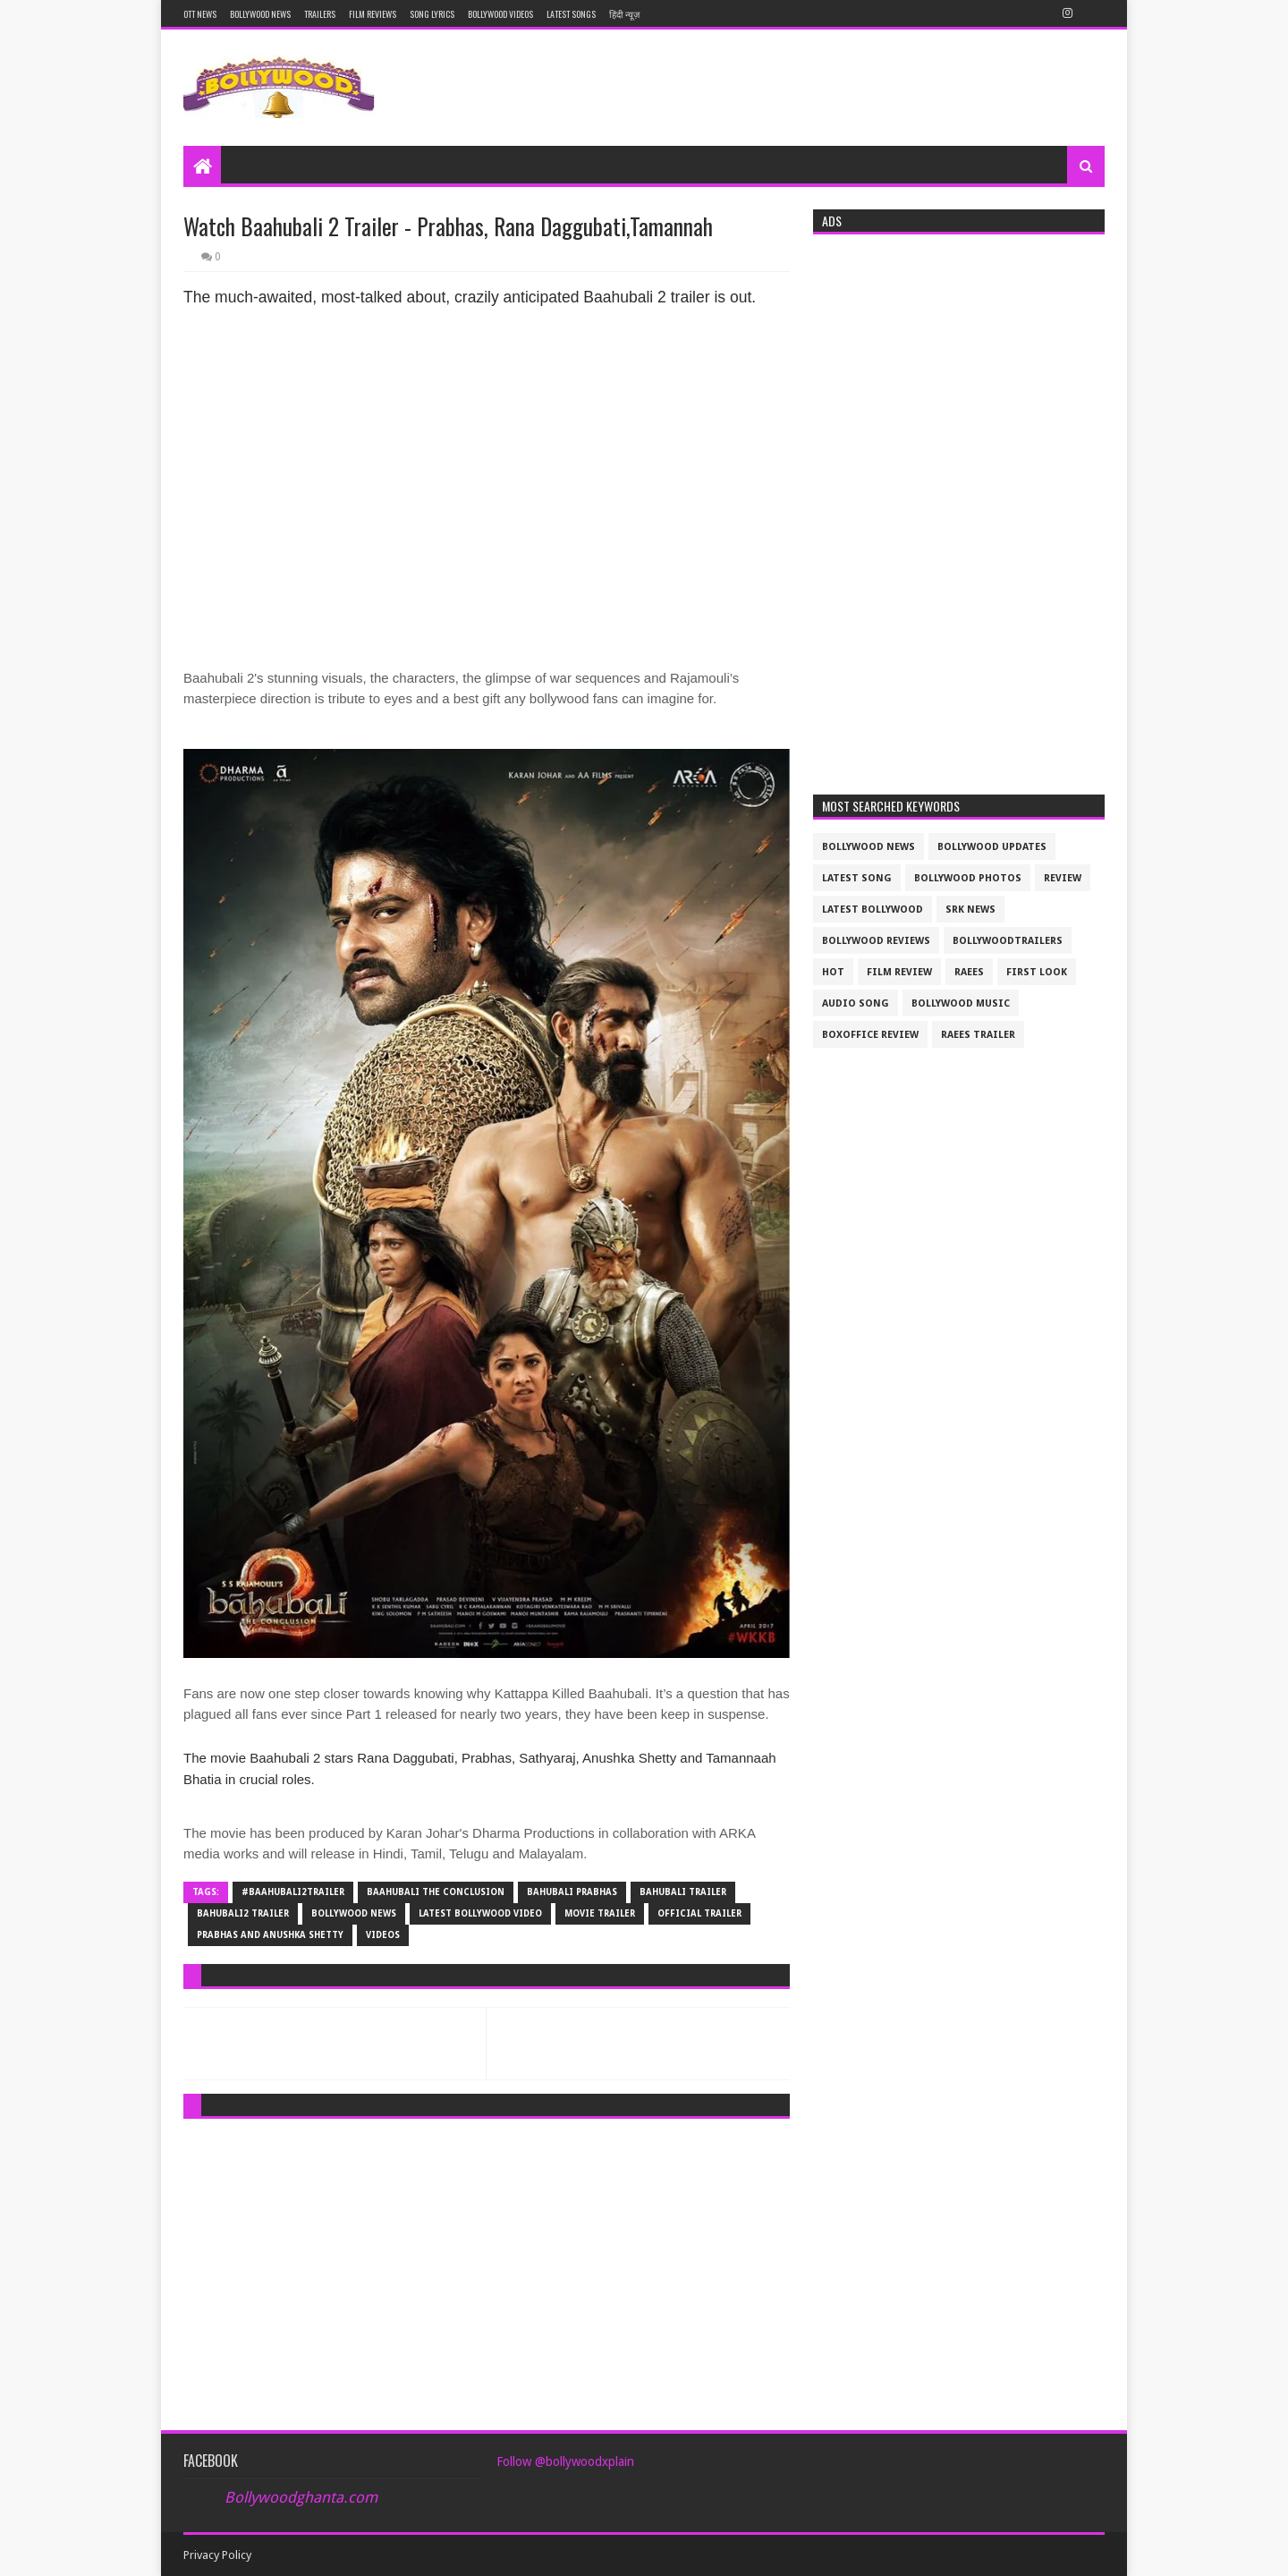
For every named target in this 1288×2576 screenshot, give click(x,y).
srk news (970, 909)
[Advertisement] (486, 2257)
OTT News (199, 14)
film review (899, 972)
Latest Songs (571, 14)
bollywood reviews (876, 941)
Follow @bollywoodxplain (565, 2461)
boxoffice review (870, 1035)
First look (1036, 972)
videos (383, 1935)
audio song (855, 1003)
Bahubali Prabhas (572, 1892)
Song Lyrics (432, 14)
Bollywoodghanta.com (301, 2497)
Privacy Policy (217, 2555)
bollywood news (353, 1913)
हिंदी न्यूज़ (624, 14)
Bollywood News (260, 14)
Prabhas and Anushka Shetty (270, 1935)
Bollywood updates (991, 847)
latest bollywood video (480, 1913)
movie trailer (599, 1913)
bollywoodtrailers (1008, 941)
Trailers (319, 14)
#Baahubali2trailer (293, 1892)
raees (969, 972)
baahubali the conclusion (435, 1892)
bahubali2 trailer (243, 1913)
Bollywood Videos (500, 14)
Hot (833, 972)
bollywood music (960, 1003)
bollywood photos (967, 878)
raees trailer (978, 1035)
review (1062, 878)
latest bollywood (872, 909)
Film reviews (372, 14)
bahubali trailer (683, 1892)
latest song (857, 878)
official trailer (699, 1913)
